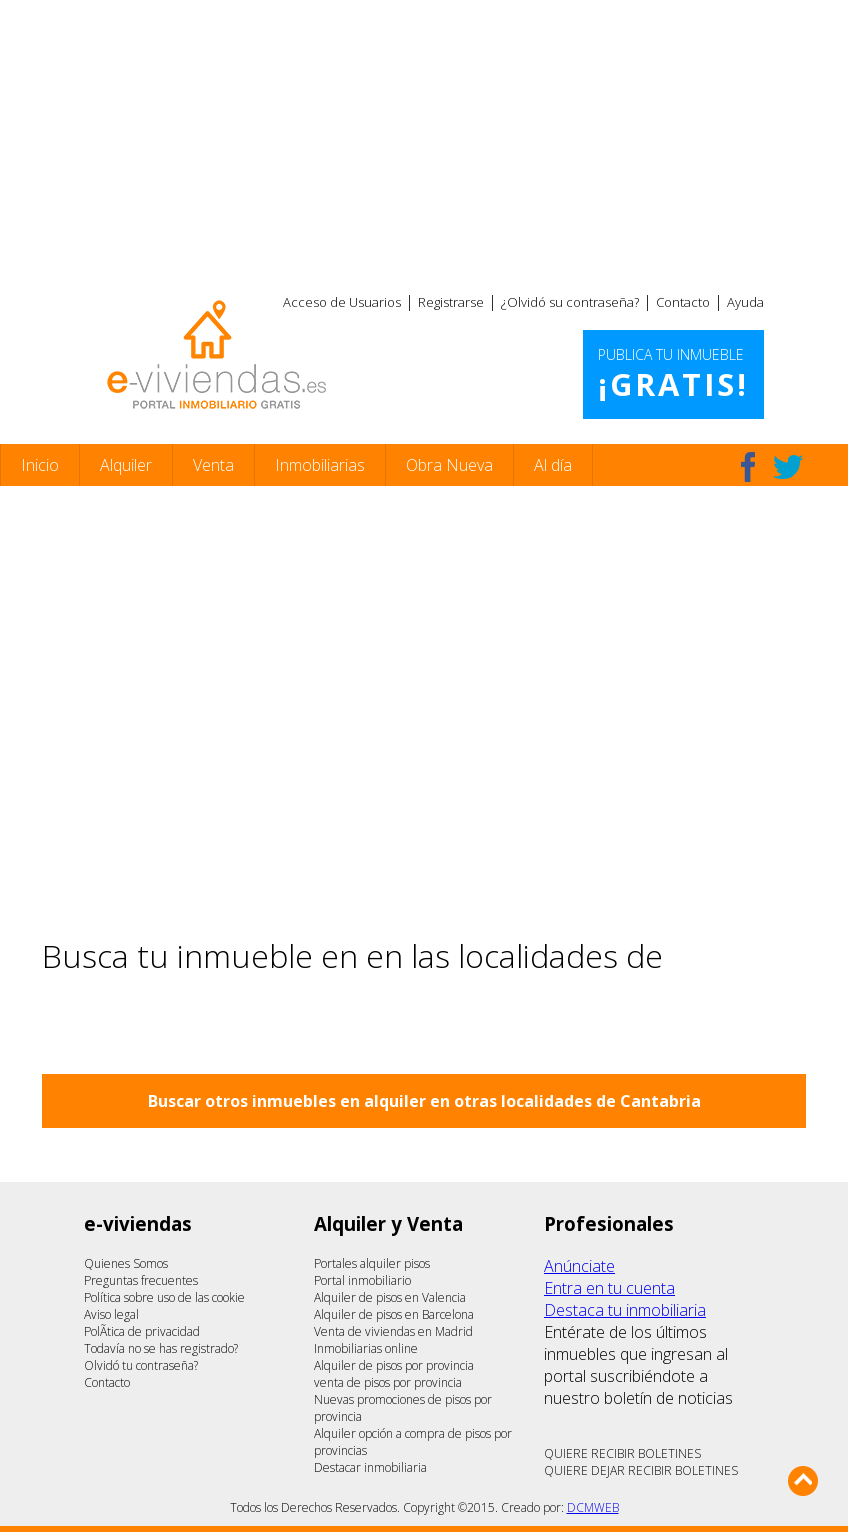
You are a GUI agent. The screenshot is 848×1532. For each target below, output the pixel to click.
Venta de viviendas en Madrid (393, 1331)
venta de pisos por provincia (388, 1382)
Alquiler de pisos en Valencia (390, 1297)
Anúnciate (579, 1266)
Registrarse (451, 302)
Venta (213, 465)
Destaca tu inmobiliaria (625, 1310)
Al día (553, 465)
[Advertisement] (424, 140)
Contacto (683, 302)
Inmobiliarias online (366, 1348)
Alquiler (126, 465)
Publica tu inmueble (673, 375)
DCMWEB (593, 1507)
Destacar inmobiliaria (370, 1467)
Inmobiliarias (320, 465)
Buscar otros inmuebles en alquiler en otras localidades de (424, 1101)
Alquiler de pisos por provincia (394, 1365)
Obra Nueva (449, 465)
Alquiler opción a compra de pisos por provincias (413, 1442)
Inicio (40, 465)
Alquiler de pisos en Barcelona (394, 1314)
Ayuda (745, 302)
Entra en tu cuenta (609, 1288)
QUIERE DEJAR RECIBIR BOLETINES (641, 1470)
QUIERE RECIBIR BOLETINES (622, 1453)
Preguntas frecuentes (141, 1280)
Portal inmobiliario (362, 1280)
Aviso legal (111, 1314)
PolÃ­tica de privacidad (142, 1331)
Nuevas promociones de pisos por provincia (403, 1408)
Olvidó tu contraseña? (141, 1365)
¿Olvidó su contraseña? (570, 302)
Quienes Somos (126, 1263)
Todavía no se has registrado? (161, 1348)
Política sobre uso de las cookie (164, 1297)
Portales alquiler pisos (372, 1263)
